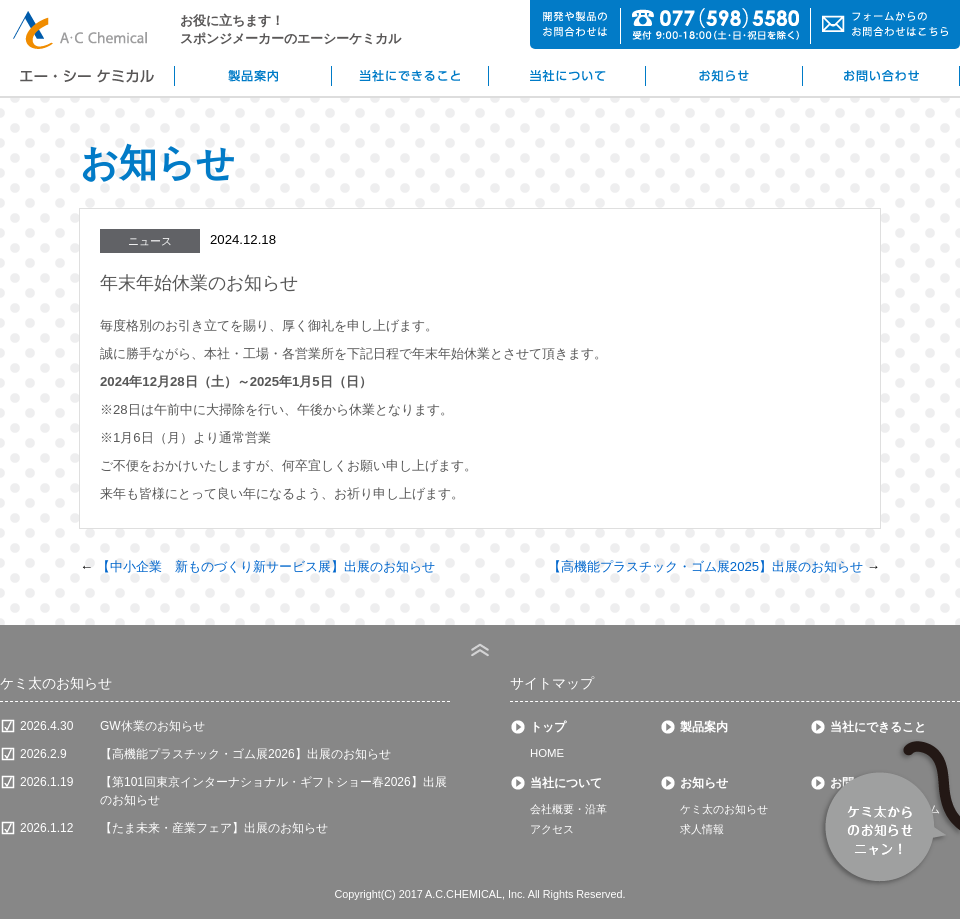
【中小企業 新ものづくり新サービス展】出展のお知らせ (266, 566)
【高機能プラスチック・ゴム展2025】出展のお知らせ (705, 566)
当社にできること (878, 727)
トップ (548, 727)
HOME (547, 753)
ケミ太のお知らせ (724, 809)
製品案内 (704, 727)
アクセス (552, 829)
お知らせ (704, 783)
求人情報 (702, 829)
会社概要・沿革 (568, 809)
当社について (566, 783)
